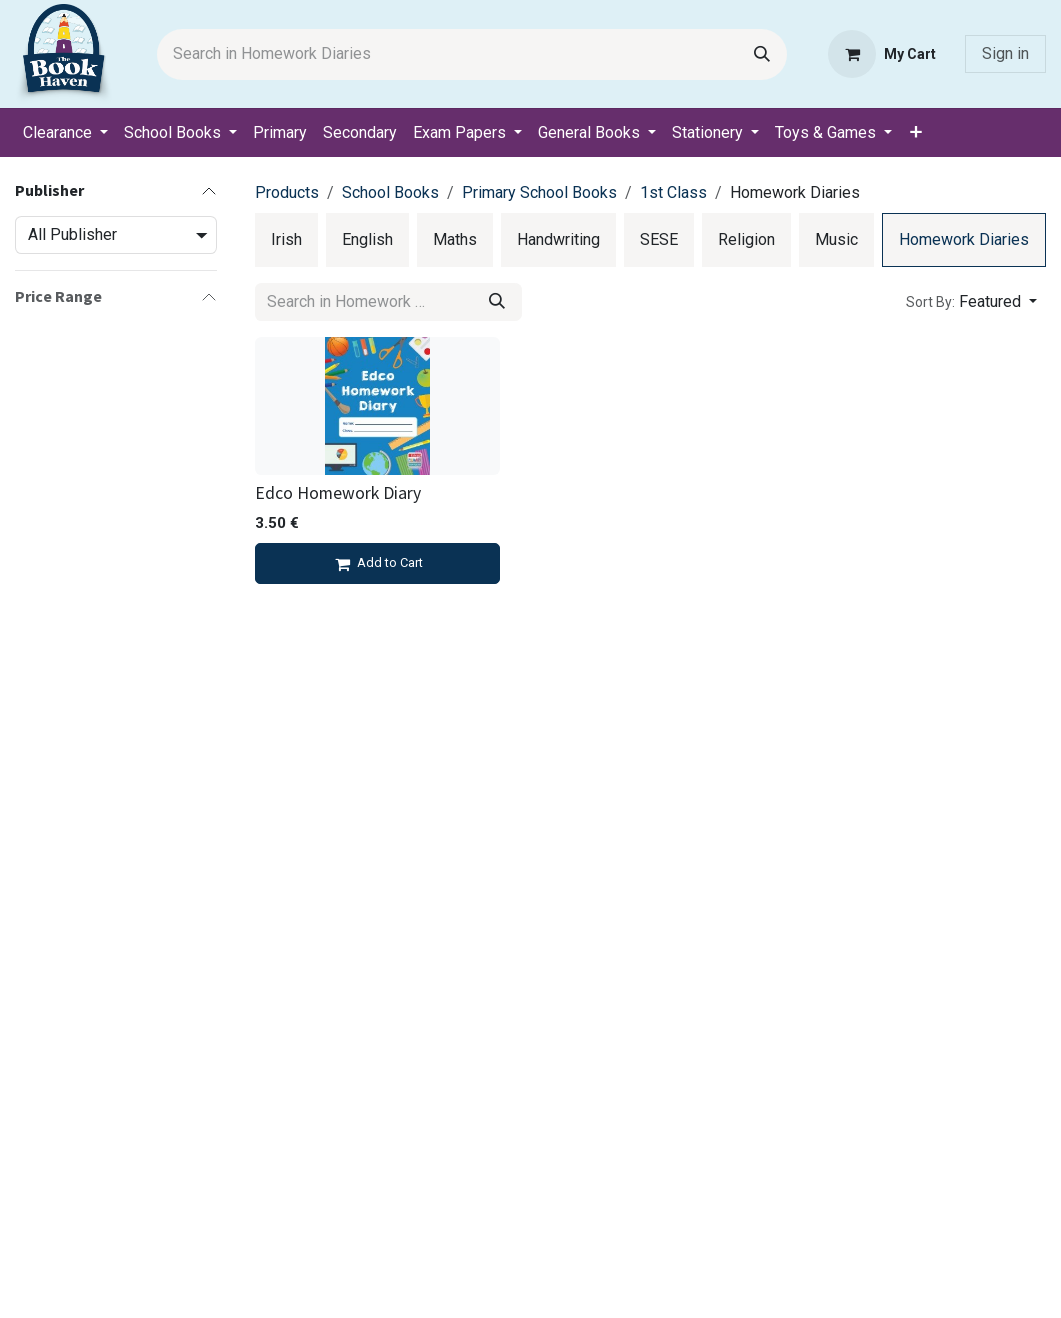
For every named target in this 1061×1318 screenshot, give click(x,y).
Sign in (1005, 53)
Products (287, 192)
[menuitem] (65, 133)
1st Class (673, 192)
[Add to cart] (377, 564)
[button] (971, 302)
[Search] (762, 54)
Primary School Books (539, 192)
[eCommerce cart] (882, 54)
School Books (390, 192)
